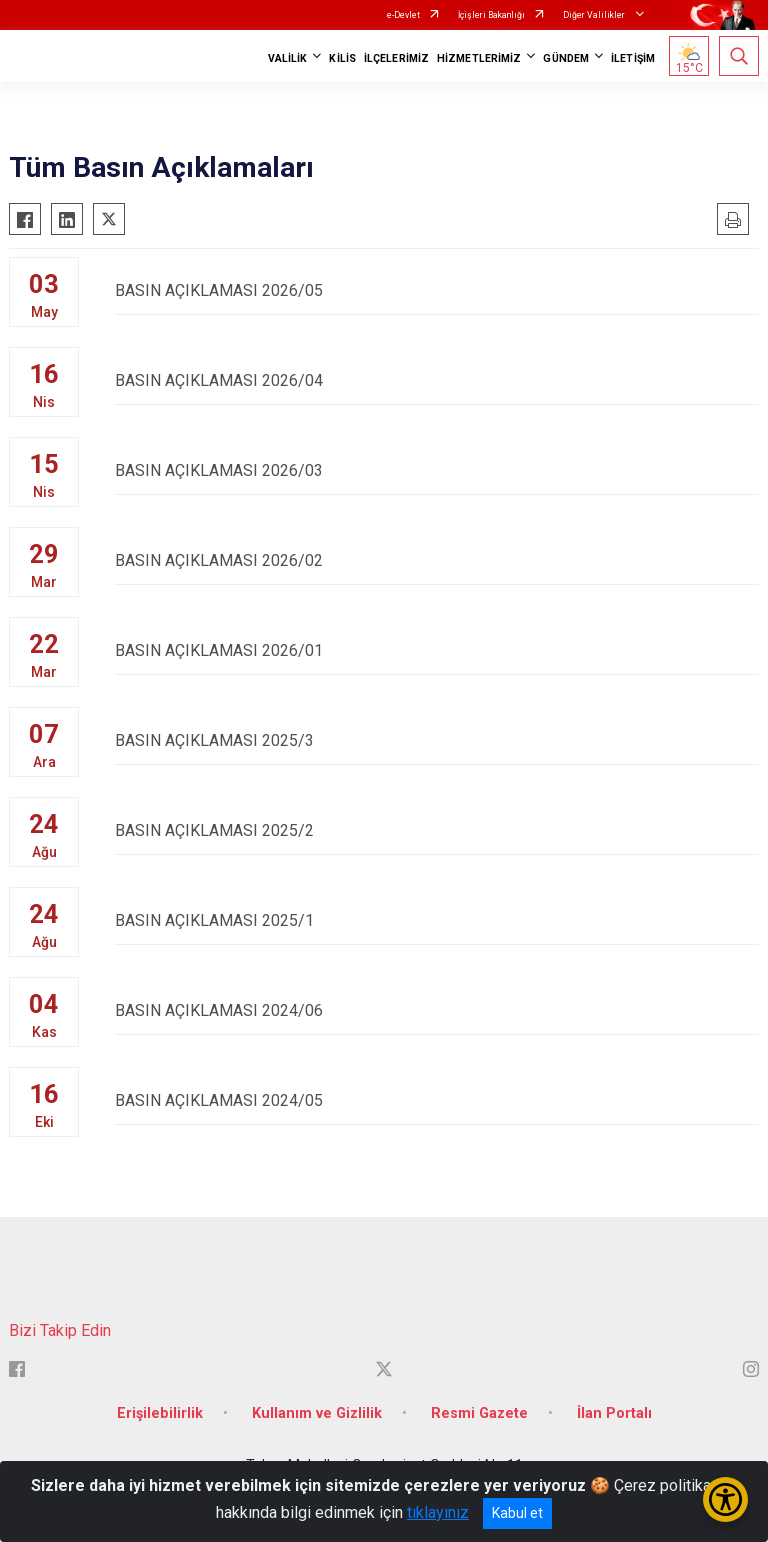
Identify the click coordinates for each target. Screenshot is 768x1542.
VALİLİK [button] (288, 58)
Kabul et (517, 1513)
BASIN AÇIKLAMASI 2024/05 (437, 1100)
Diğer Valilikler (595, 15)
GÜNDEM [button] (566, 58)
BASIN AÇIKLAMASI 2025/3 (437, 740)
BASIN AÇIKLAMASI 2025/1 (437, 920)
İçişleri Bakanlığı (491, 15)
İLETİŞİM (633, 58)
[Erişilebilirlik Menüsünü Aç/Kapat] (725, 1499)
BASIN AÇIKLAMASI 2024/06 (437, 1010)
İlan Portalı (614, 1413)
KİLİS (342, 58)
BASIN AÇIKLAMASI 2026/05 (437, 290)
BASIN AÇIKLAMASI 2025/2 (437, 830)
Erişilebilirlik (160, 1413)
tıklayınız (438, 1512)
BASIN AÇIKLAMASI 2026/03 (437, 470)
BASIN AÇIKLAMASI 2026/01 (437, 650)
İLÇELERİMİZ (396, 58)
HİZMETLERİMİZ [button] (479, 58)
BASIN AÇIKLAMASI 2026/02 (437, 560)
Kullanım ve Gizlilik (317, 1413)
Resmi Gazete (479, 1413)
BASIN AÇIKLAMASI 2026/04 (437, 380)
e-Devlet (403, 15)
